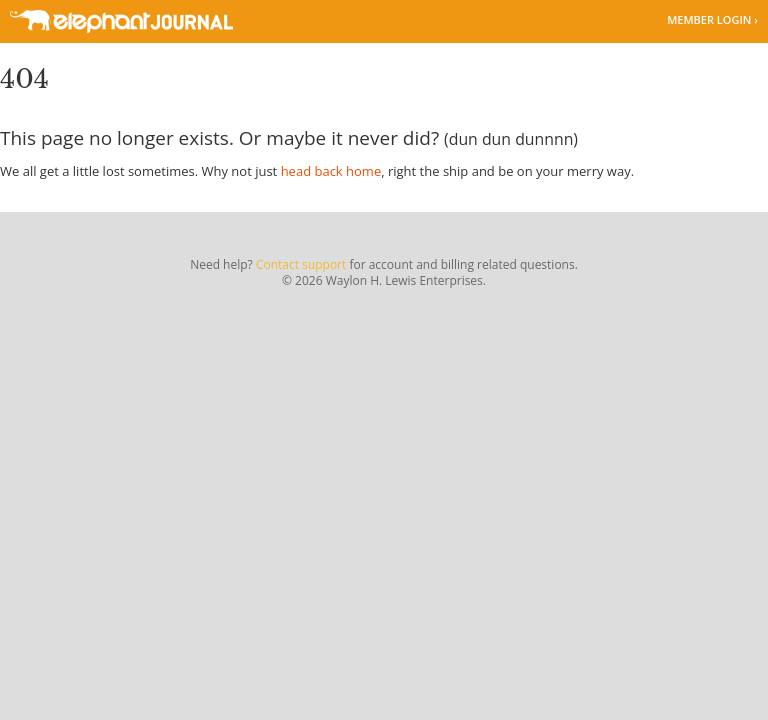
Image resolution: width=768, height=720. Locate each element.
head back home (331, 171)
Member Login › (712, 19)
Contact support (301, 264)
